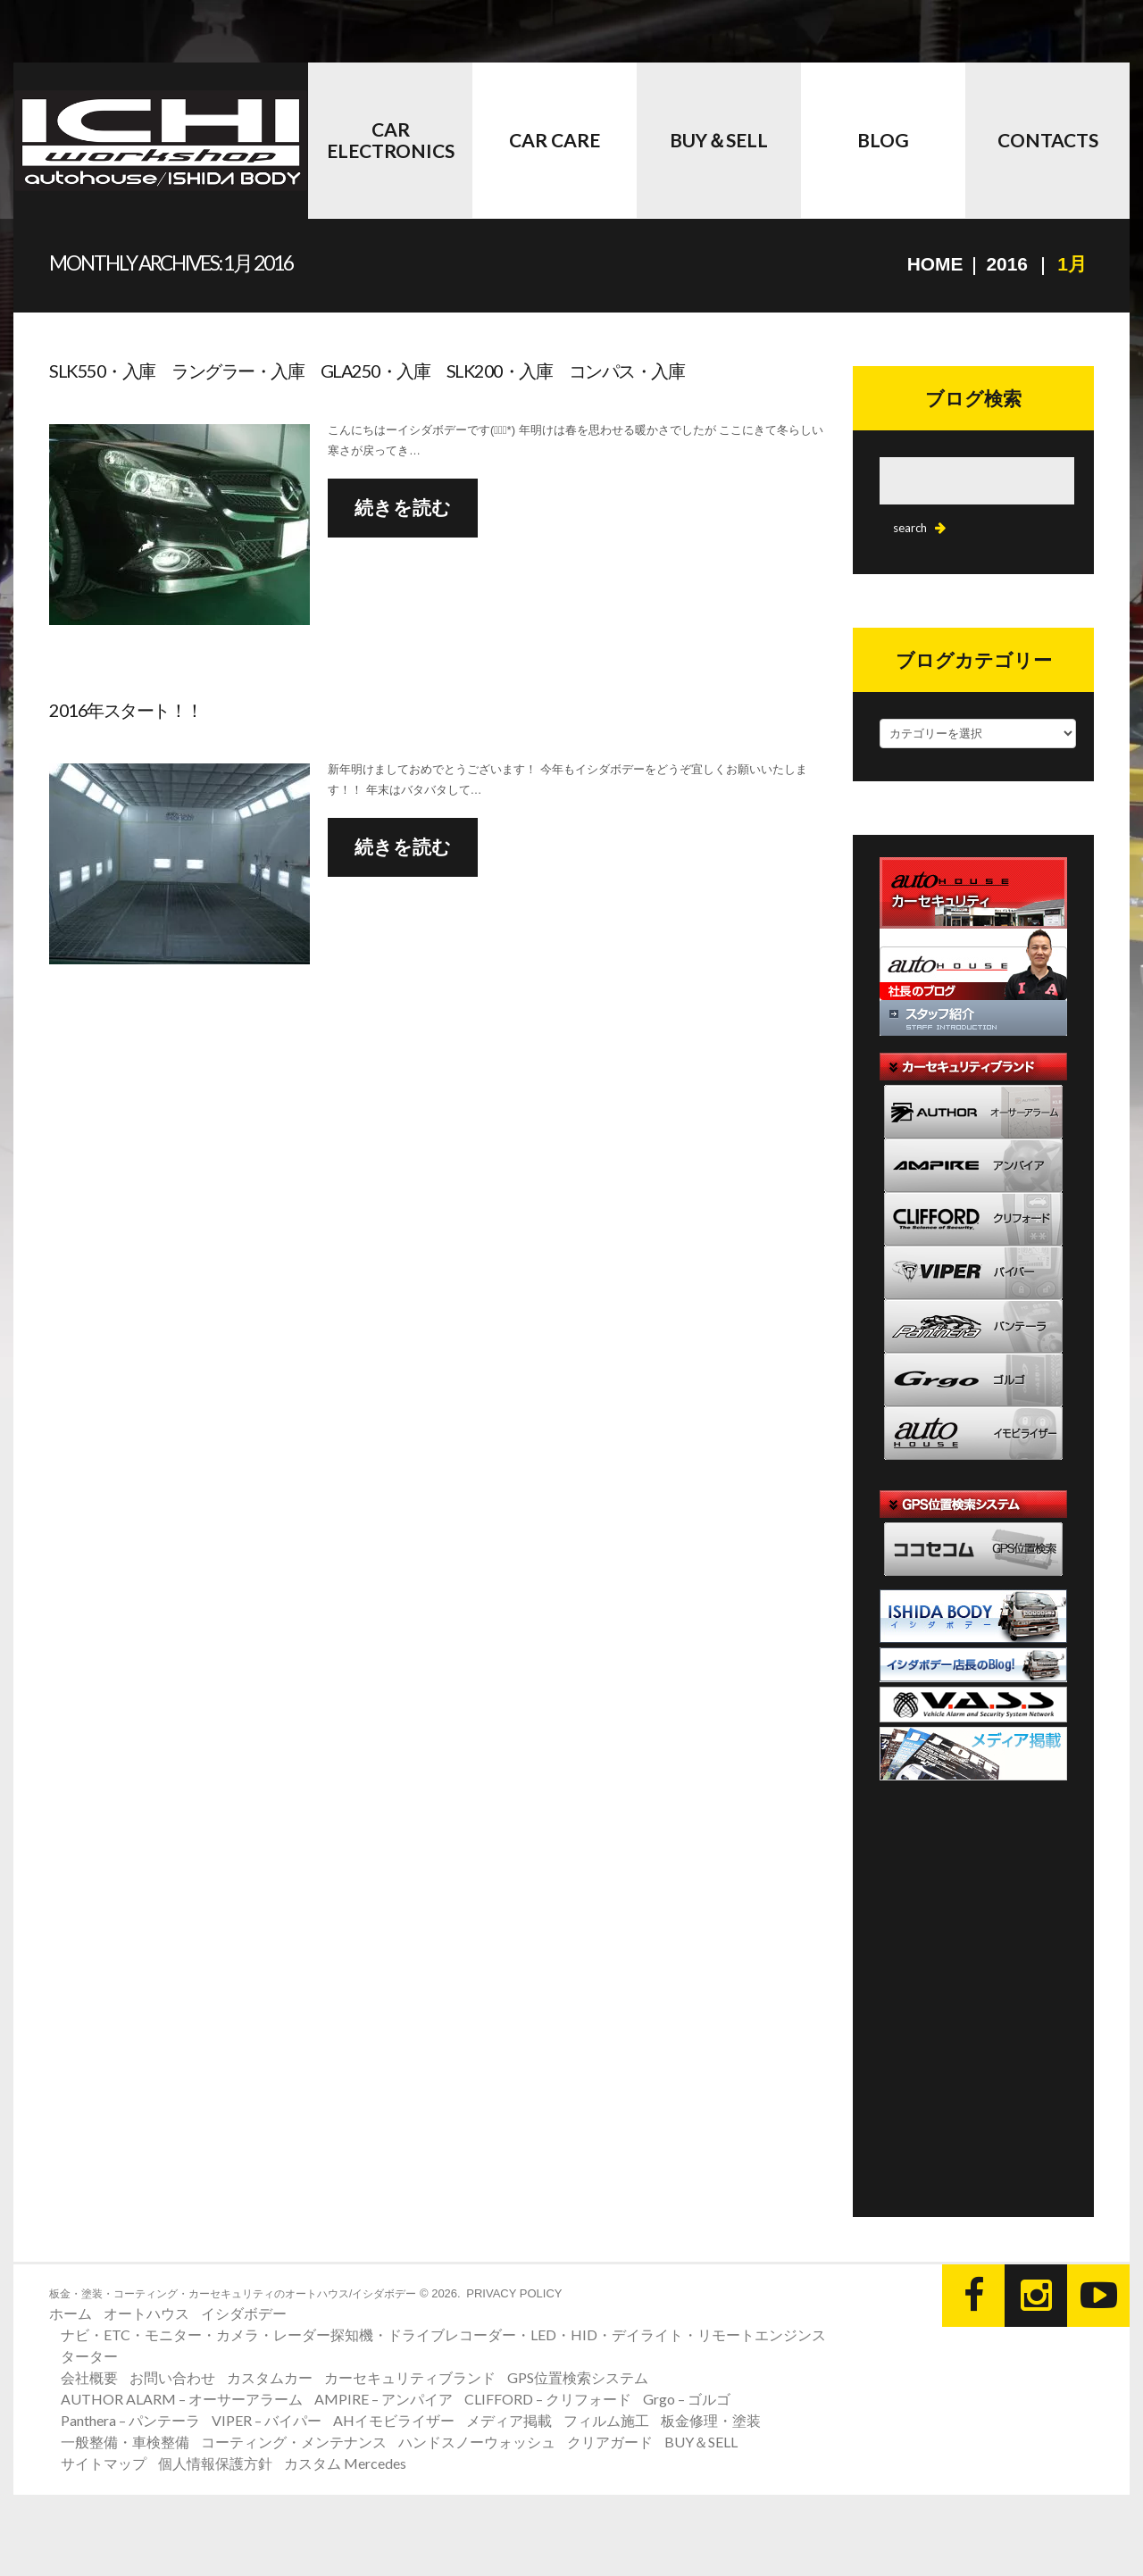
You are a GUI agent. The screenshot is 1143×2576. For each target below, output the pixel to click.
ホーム (70, 2313)
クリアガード (610, 2441)
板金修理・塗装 (711, 2420)
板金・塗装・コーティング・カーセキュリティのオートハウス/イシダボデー (232, 2294)
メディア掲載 (509, 2420)
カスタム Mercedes (345, 2463)
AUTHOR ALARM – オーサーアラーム (182, 2398)
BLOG (883, 140)
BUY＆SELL (719, 140)
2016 (1007, 264)
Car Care (554, 140)
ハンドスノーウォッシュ (476, 2441)
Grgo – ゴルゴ (686, 2398)
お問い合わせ (172, 2377)
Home (934, 264)
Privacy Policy (514, 2293)
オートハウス (146, 2313)
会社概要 (89, 2377)
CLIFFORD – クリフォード (547, 2398)
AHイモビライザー (394, 2420)
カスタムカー (270, 2377)
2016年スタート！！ (126, 710)
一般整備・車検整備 (125, 2441)
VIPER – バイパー (266, 2420)
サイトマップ (103, 2463)
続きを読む (403, 507)
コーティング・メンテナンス (294, 2441)
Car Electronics (391, 140)
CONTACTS (1047, 140)
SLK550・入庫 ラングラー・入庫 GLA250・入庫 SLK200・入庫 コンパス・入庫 (366, 370)
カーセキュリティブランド (410, 2377)
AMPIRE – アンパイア (383, 2398)
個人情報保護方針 (215, 2463)
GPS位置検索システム (577, 2377)
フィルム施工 (606, 2420)
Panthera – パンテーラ (130, 2420)
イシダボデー (244, 2313)
